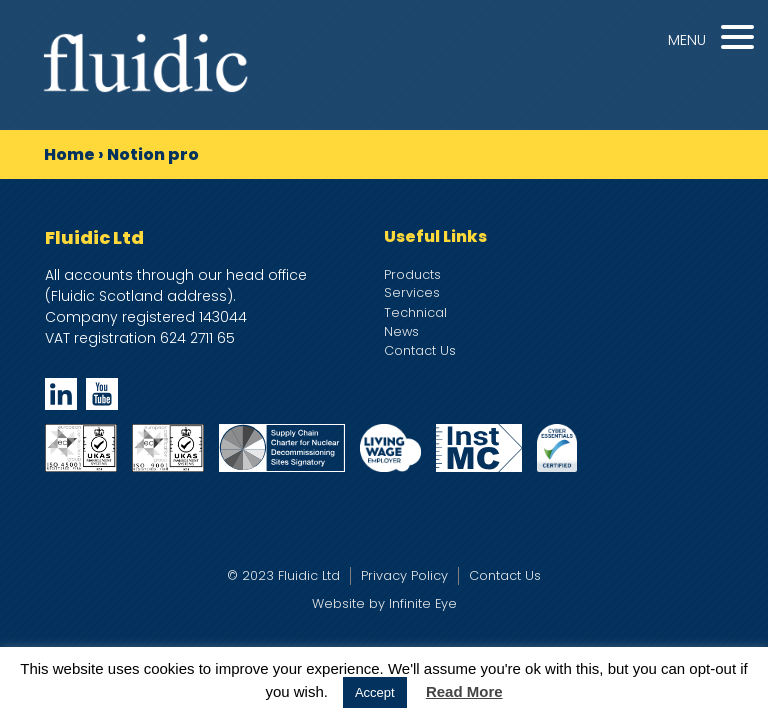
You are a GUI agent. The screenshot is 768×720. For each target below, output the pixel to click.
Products (412, 274)
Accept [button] (375, 692)
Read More (464, 691)
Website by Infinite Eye (384, 603)
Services (412, 292)
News (401, 331)
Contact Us (420, 350)
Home (69, 154)
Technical (415, 312)
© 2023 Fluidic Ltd (283, 575)
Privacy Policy (404, 575)
